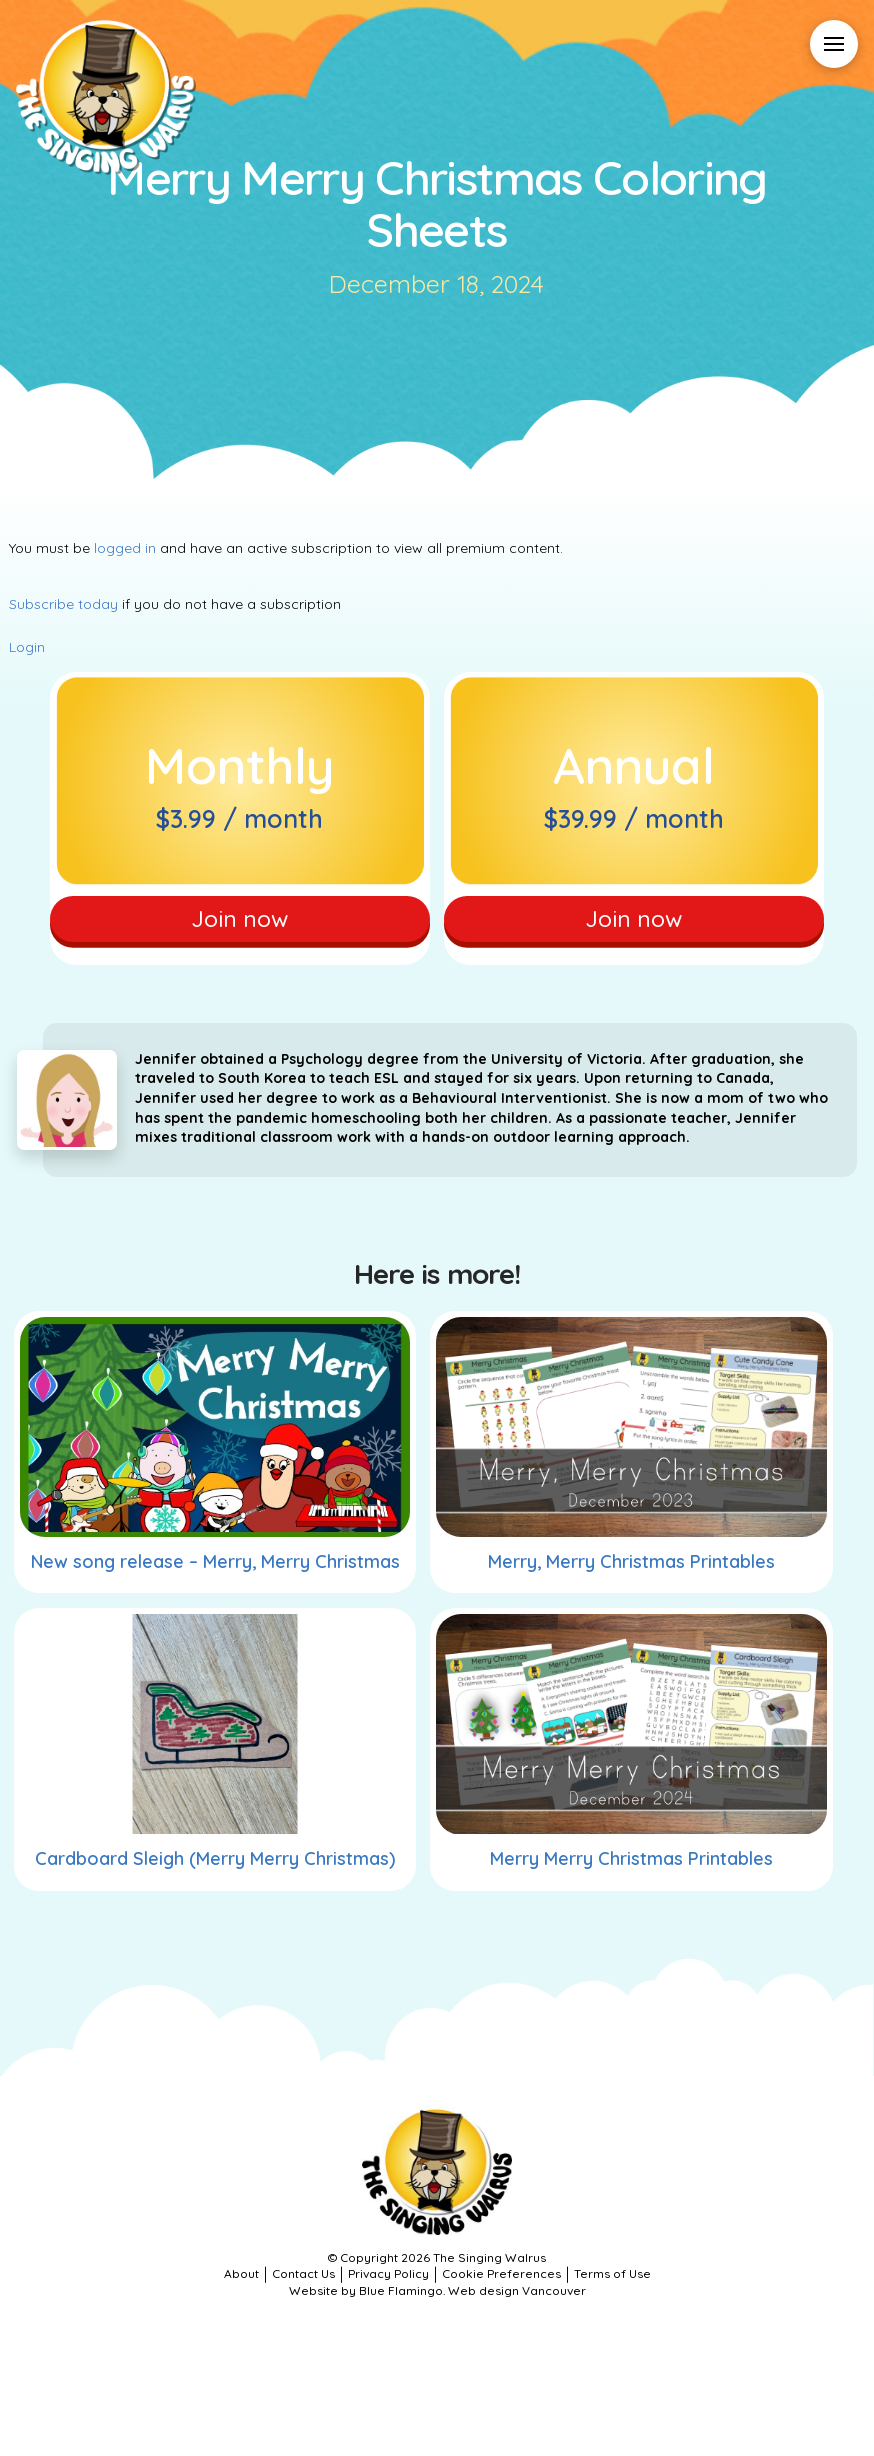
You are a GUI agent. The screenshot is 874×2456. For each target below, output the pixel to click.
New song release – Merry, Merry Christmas (215, 1573)
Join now (239, 923)
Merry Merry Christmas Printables (631, 1871)
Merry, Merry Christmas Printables (631, 1573)
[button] (834, 44)
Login (27, 647)
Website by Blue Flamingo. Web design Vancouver (437, 2302)
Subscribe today (63, 604)
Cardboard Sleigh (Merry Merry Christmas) (215, 1871)
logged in (125, 548)
